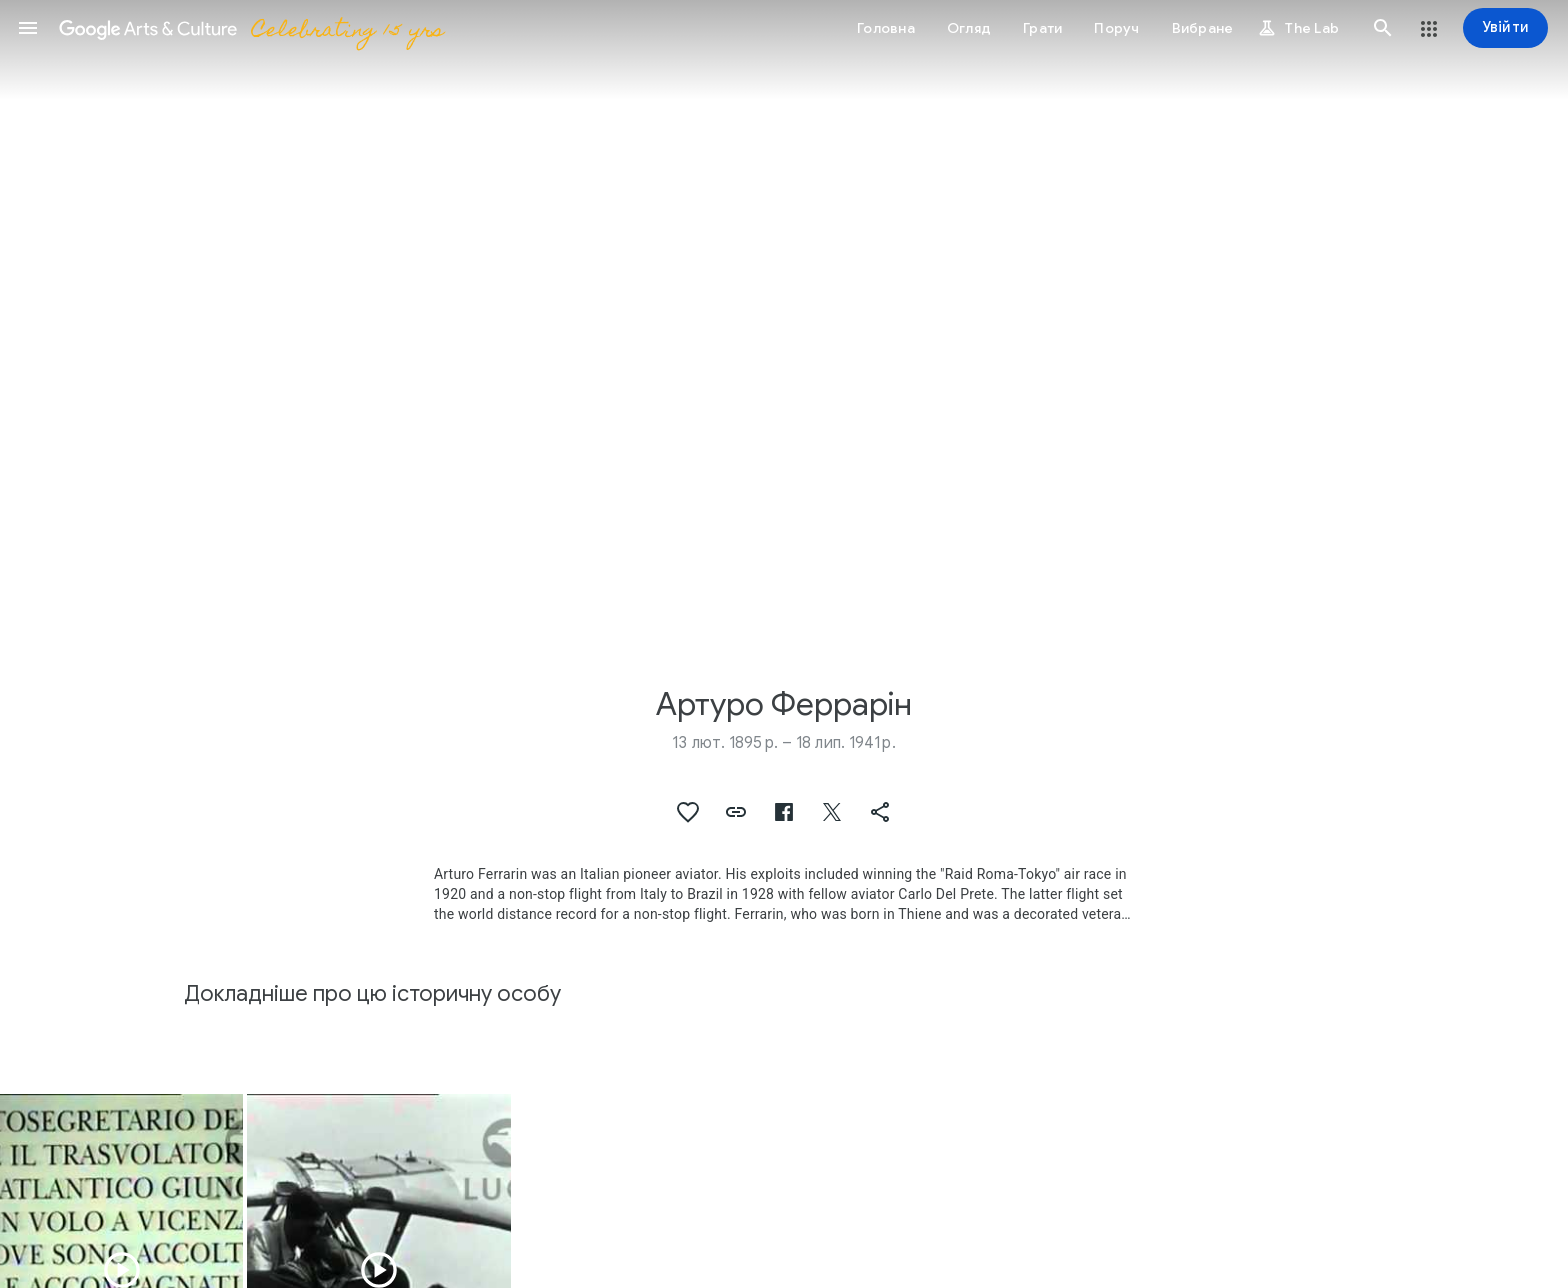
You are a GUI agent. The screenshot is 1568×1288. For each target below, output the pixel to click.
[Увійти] (1505, 28)
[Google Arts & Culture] (250, 28)
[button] (28, 28)
